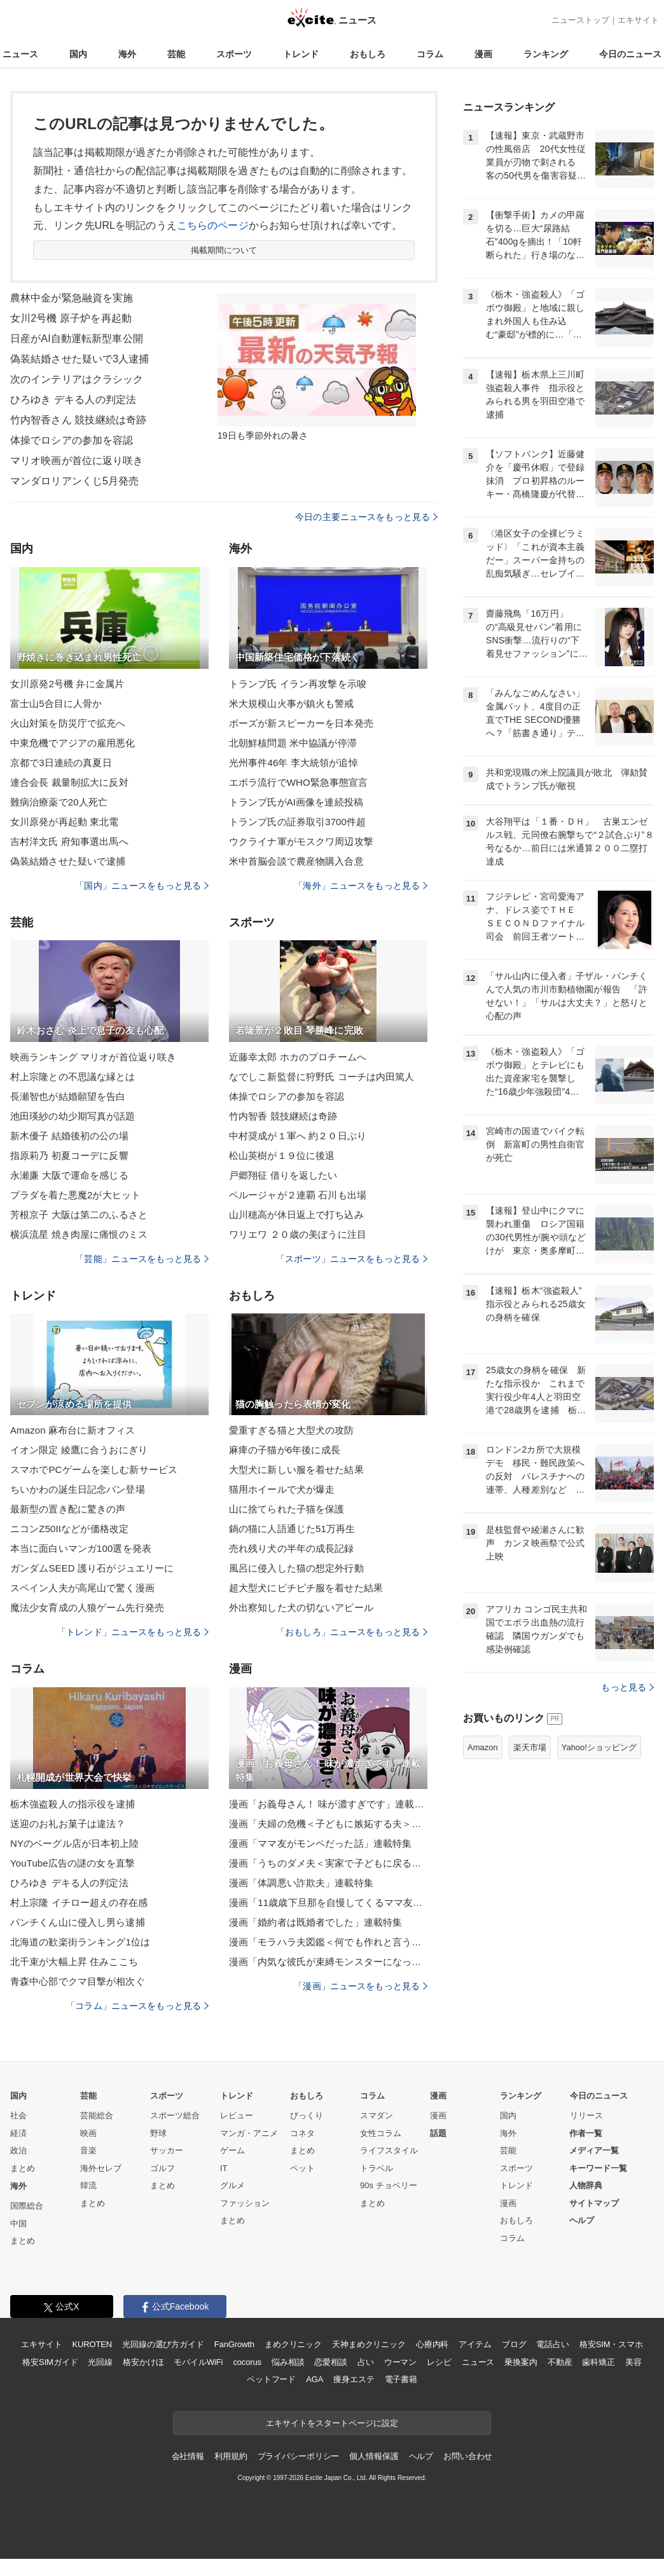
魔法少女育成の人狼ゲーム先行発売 (87, 1607)
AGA (314, 2379)
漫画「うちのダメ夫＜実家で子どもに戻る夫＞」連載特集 (328, 1863)
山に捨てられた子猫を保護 (286, 1509)
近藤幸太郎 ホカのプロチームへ (297, 1057)
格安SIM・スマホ (611, 2344)
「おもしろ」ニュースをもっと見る (351, 1632)
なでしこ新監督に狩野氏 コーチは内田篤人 (322, 1076)
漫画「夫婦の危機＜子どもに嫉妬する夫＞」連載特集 (328, 1823)
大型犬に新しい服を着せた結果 (296, 1469)
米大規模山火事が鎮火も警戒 (291, 703)
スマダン (376, 2115)
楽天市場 (529, 1747)
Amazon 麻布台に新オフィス (72, 1430)
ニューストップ (580, 20)
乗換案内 (520, 2362)
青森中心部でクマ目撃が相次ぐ (77, 1981)
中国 (18, 2223)
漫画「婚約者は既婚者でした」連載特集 (315, 1922)
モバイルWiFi (198, 2362)
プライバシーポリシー (299, 2456)
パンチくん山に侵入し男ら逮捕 (77, 1922)
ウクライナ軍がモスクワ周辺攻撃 (301, 841)
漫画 (483, 54)
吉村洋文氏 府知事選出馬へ (69, 841)
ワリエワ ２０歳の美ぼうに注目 (297, 1234)
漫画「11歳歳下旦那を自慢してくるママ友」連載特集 (328, 1902)
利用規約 (230, 2456)
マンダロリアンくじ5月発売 (74, 481)
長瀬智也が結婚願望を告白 (67, 1096)
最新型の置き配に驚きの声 (67, 1509)
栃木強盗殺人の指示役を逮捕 (72, 1803)
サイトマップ (594, 2203)
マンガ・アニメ (249, 2133)
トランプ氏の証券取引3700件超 (297, 821)
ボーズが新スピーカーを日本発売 (301, 723)
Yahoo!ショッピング (599, 1747)
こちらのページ (213, 225)
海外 (127, 54)
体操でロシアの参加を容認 (71, 440)
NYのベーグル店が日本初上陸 (74, 1843)
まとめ (22, 2168)
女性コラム (380, 2133)
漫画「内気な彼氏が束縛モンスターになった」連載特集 (328, 1961)
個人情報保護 (373, 2456)
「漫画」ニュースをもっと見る (360, 1986)
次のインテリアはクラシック (77, 379)
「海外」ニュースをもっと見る (360, 885)
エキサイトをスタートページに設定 (332, 2423)
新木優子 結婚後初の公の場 (69, 1135)
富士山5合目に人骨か (56, 703)
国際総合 (26, 2205)
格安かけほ (143, 2362)
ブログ (514, 2344)
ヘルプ (581, 2220)
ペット (302, 2168)
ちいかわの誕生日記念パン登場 (77, 1489)
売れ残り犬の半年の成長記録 (291, 1548)
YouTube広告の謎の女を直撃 (72, 1863)
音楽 (88, 2150)
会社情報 (188, 2456)
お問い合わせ (467, 2456)
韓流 (88, 2185)
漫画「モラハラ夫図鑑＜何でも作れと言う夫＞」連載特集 (328, 1941)
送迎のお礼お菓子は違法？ (67, 1823)
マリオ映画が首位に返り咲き (77, 460)
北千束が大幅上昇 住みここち (74, 1961)
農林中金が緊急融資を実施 (71, 297)
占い (365, 2362)
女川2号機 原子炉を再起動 (71, 318)
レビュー (236, 2115)
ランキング (545, 54)
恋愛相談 (330, 2362)
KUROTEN (92, 2344)
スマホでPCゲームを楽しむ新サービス (93, 1469)
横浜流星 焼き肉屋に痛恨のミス (79, 1234)
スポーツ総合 (175, 2115)
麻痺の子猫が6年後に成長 (284, 1449)
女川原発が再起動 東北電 (64, 821)
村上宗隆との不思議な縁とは (72, 1076)
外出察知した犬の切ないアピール (301, 1607)
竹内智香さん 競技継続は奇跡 (78, 419)
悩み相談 (288, 2362)
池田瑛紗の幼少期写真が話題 (72, 1116)
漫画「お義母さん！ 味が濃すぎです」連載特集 (328, 1803)
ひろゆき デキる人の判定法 (73, 399)
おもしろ (367, 54)
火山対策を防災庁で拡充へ (67, 723)
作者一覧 (585, 2133)
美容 (633, 2362)
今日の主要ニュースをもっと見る (366, 517)
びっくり (306, 2115)
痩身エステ (353, 2379)
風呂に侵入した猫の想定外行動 (296, 1568)
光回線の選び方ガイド (163, 2344)
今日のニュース (630, 54)
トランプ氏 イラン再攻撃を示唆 (297, 683)
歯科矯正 (598, 2362)
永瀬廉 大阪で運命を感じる (69, 1175)
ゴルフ (162, 2168)
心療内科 (432, 2344)
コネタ (302, 2133)
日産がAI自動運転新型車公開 (76, 338)
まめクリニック (293, 2344)
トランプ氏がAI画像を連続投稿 (296, 802)
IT (224, 2168)
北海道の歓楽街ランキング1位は (80, 1941)
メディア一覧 (594, 2150)
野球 (158, 2133)
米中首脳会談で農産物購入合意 (296, 861)
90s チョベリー (388, 2185)
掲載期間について (224, 250)
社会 (18, 2115)
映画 (88, 2133)
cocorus (247, 2362)
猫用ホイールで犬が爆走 (282, 1489)
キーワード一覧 (598, 2168)
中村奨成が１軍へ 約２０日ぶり (297, 1135)
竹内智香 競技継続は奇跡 (283, 1116)
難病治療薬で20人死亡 (58, 802)
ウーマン (400, 2362)
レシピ (439, 2362)
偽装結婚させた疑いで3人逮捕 (79, 358)
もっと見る (627, 1687)
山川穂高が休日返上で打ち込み (296, 1214)
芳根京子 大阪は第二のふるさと (79, 1214)
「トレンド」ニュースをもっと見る (133, 1632)
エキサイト (638, 20)
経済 (18, 2133)
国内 (78, 54)
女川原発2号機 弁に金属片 (67, 683)
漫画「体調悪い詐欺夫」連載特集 (301, 1882)
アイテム (475, 2344)
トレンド (301, 54)
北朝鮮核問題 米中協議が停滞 (293, 742)
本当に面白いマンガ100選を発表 (80, 1548)
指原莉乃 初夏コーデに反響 (69, 1155)
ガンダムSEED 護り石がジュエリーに (92, 1568)
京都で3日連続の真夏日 (61, 762)
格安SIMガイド (50, 2362)
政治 (18, 2150)
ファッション (245, 2203)
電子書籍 (401, 2379)
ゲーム (232, 2150)
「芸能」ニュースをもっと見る (142, 1259)
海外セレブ (100, 2168)
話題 (438, 2133)
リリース (586, 2115)
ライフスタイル (389, 2150)
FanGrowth (234, 2344)
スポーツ (234, 54)
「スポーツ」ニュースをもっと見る (351, 1259)
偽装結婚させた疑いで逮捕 (67, 861)
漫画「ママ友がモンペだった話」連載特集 (320, 1843)
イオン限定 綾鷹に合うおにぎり (79, 1449)
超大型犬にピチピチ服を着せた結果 (306, 1587)
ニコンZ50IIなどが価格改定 (69, 1528)
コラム (430, 54)
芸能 (176, 54)
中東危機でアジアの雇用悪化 (72, 742)
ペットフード (271, 2379)
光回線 (100, 2362)
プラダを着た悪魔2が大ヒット (75, 1194)
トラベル (376, 2168)
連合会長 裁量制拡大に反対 (69, 782)
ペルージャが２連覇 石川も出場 (297, 1194)
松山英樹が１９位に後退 (282, 1155)
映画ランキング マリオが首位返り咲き (93, 1057)
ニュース (20, 54)
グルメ (232, 2185)
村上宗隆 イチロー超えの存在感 (79, 1902)
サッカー (166, 2150)
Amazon (482, 1747)
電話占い (552, 2344)
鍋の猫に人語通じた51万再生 (292, 1528)
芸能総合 (96, 2115)
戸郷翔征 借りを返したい (283, 1175)
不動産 (560, 2362)
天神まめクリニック (369, 2344)
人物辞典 (585, 2185)
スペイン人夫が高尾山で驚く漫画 (82, 1587)
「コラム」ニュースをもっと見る (137, 2006)
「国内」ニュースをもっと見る (142, 885)
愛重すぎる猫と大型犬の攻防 (291, 1430)
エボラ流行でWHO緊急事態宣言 (298, 782)
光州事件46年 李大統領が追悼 (293, 762)
